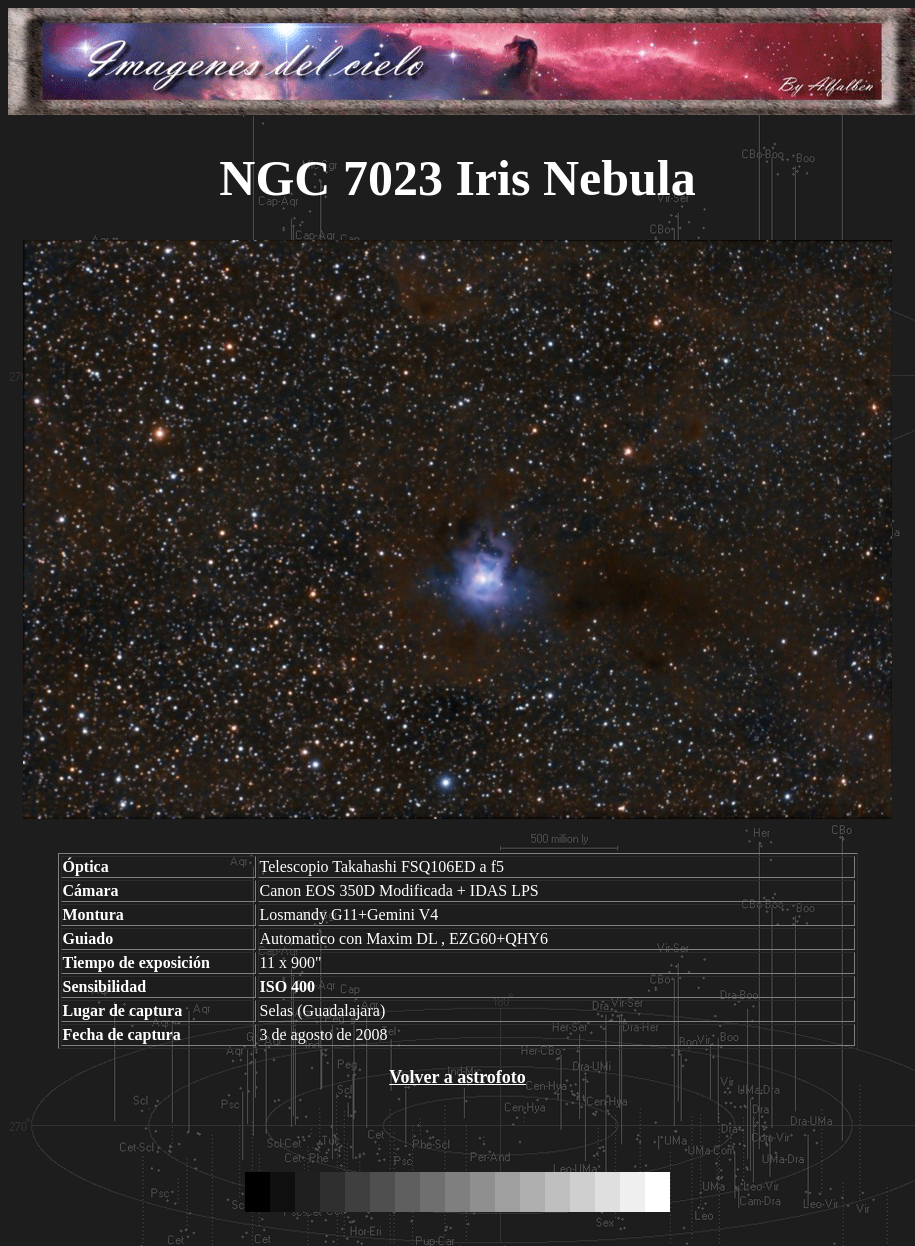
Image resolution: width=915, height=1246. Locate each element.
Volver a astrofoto (457, 1077)
